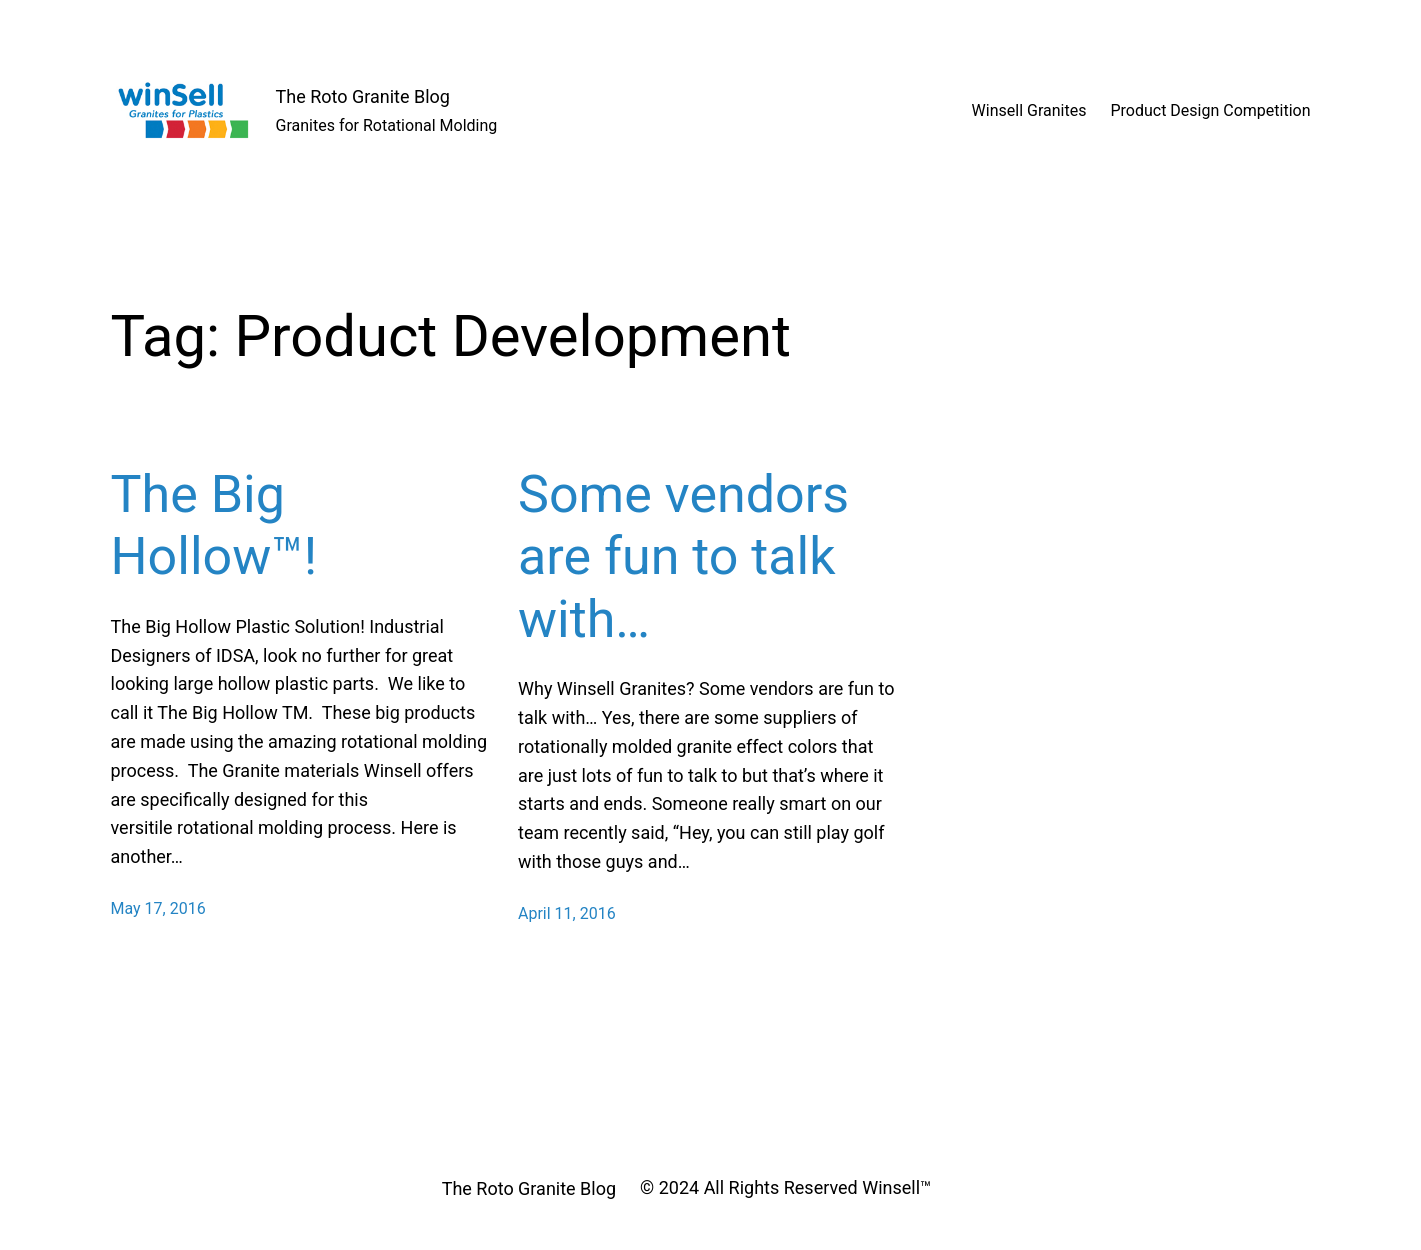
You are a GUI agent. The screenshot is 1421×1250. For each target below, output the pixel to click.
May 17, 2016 (158, 908)
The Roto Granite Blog (363, 96)
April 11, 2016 (567, 913)
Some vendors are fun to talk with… (683, 557)
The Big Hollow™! (214, 525)
